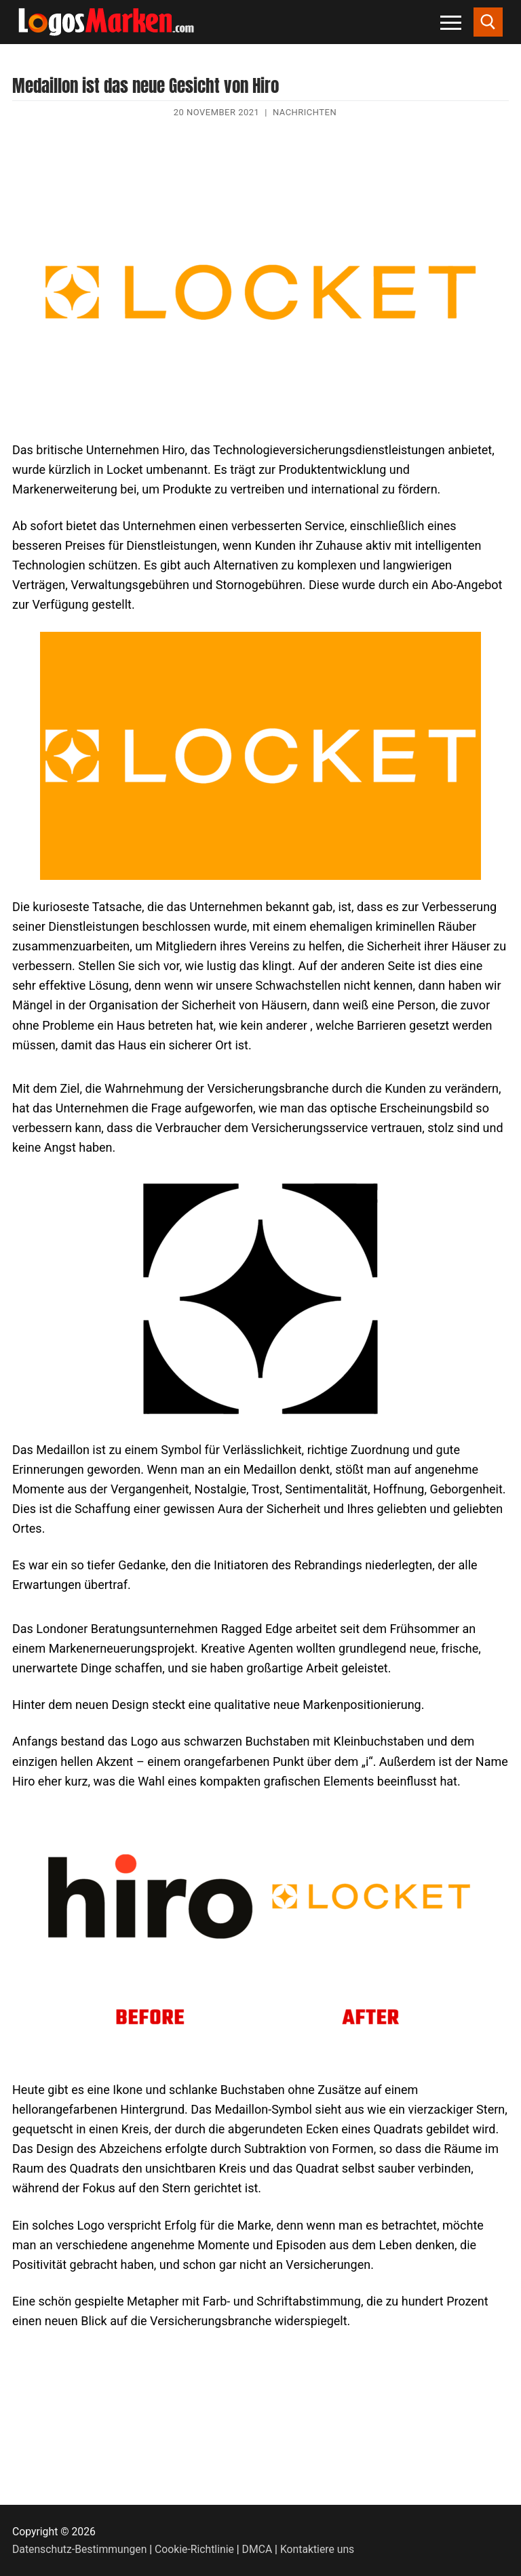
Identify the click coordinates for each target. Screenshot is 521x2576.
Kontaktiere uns (317, 2549)
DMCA (257, 2549)
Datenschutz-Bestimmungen (79, 2549)
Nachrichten (304, 112)
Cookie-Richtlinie (194, 2549)
